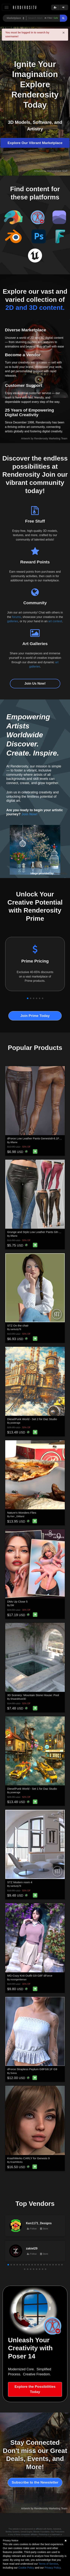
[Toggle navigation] (6, 7)
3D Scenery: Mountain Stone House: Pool (33, 1695)
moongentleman (18, 1979)
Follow (32, 2228)
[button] (27, 998)
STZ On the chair (18, 1325)
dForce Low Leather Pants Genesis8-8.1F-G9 (35, 1138)
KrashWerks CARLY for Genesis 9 (28, 2158)
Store (44, 2228)
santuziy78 (15, 1329)
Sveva (13, 2073)
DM (12, 1605)
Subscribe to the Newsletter (35, 2482)
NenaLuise (60, 873)
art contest (55, 621)
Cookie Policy (26, 2567)
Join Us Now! (35, 683)
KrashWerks (16, 2162)
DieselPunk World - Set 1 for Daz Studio (32, 1788)
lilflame (13, 1142)
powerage (15, 1423)
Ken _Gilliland (17, 1516)
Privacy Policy (52, 2567)
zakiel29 (32, 2248)
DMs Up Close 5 (17, 1601)
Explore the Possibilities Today (35, 2389)
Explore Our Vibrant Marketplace (34, 143)
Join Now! (29, 814)
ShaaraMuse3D (18, 1699)
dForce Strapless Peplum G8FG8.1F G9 (32, 2069)
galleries (12, 621)
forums (16, 617)
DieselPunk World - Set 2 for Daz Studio (32, 1419)
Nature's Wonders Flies (21, 1512)
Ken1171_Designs (39, 2223)
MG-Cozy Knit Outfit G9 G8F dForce (29, 1975)
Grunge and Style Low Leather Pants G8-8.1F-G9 (38, 1232)
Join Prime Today (35, 1016)
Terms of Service (48, 2563)
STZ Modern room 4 (19, 1882)
